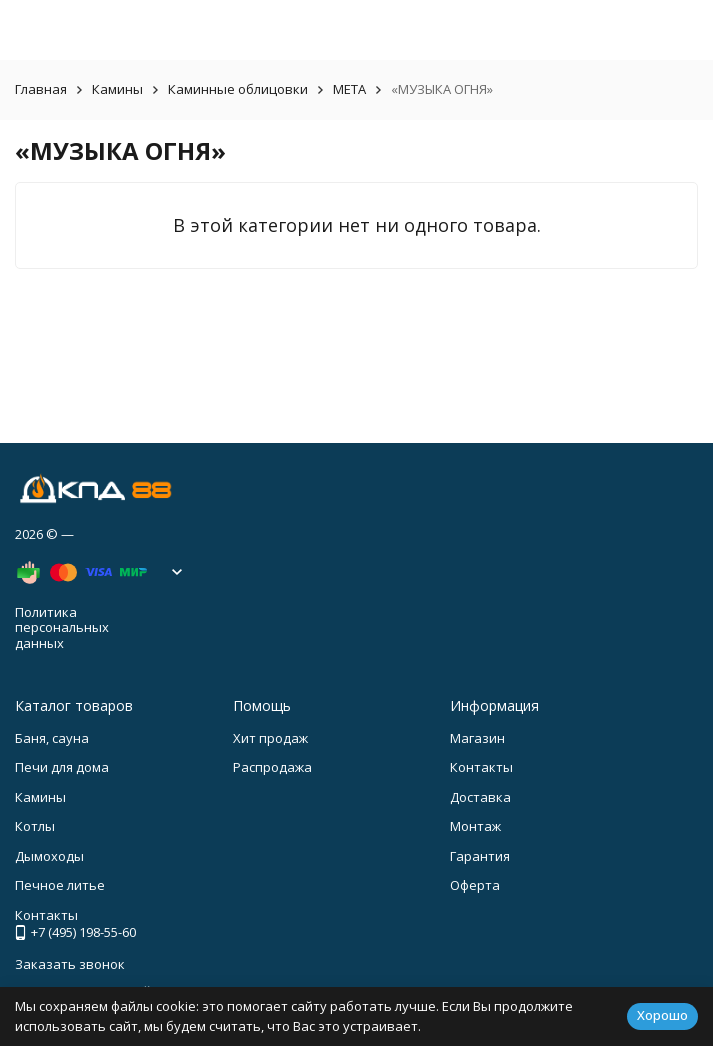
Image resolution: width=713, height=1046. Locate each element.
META (349, 89)
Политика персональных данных (62, 627)
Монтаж (475, 826)
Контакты (481, 767)
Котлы (35, 826)
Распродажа (272, 767)
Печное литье (60, 885)
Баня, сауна (52, 738)
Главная (41, 89)
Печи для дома (62, 767)
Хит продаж (270, 738)
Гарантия (480, 856)
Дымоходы (49, 856)
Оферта (475, 885)
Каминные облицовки (238, 89)
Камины (117, 89)
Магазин (477, 738)
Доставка (480, 797)
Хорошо (662, 1015)
